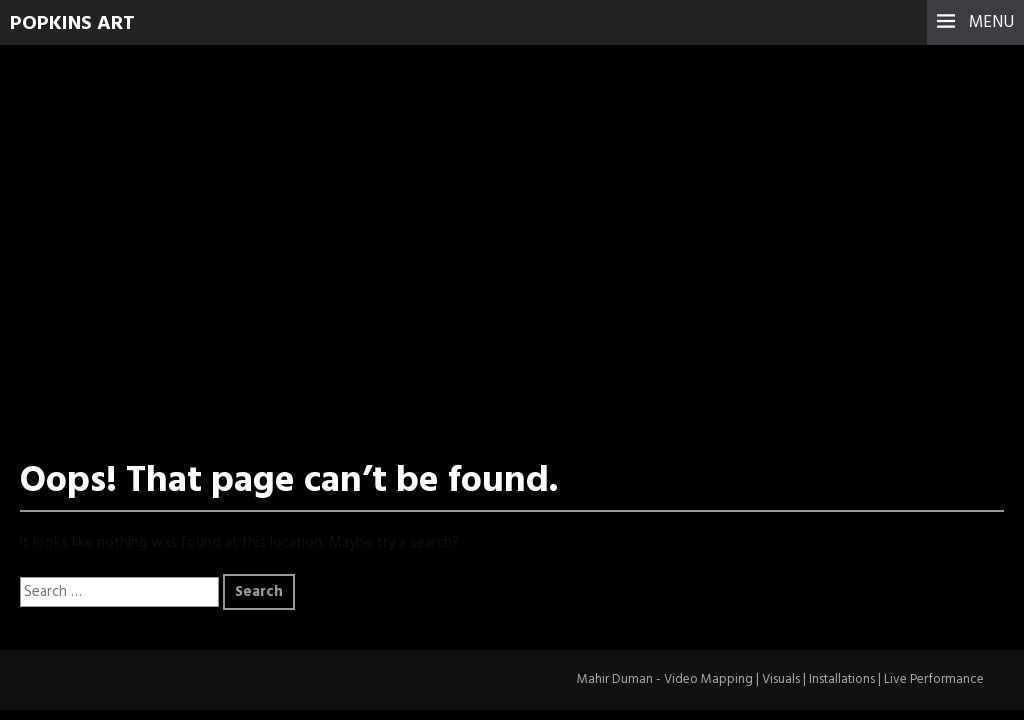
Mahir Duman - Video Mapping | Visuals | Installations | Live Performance (780, 679)
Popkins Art (72, 24)
